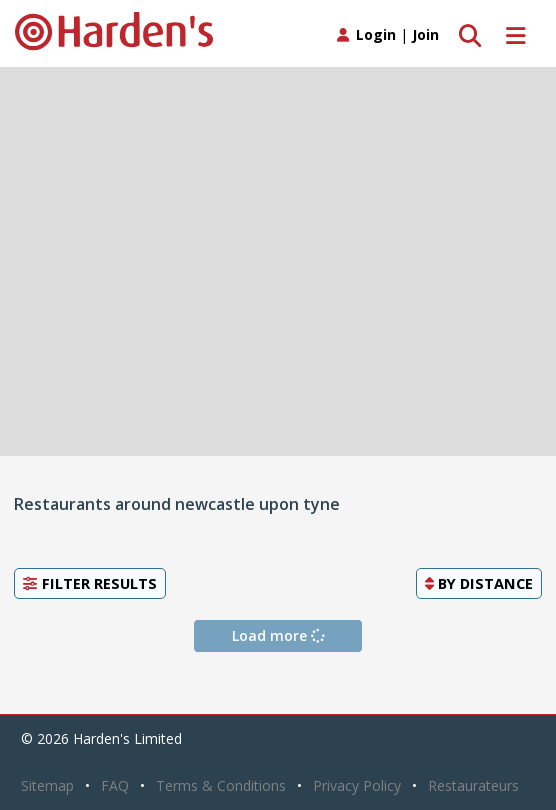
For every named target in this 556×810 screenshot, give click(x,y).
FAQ (115, 785)
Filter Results (90, 583)
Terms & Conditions (221, 785)
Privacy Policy (357, 785)
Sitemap (47, 785)
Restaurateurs (473, 785)
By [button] (479, 583)
